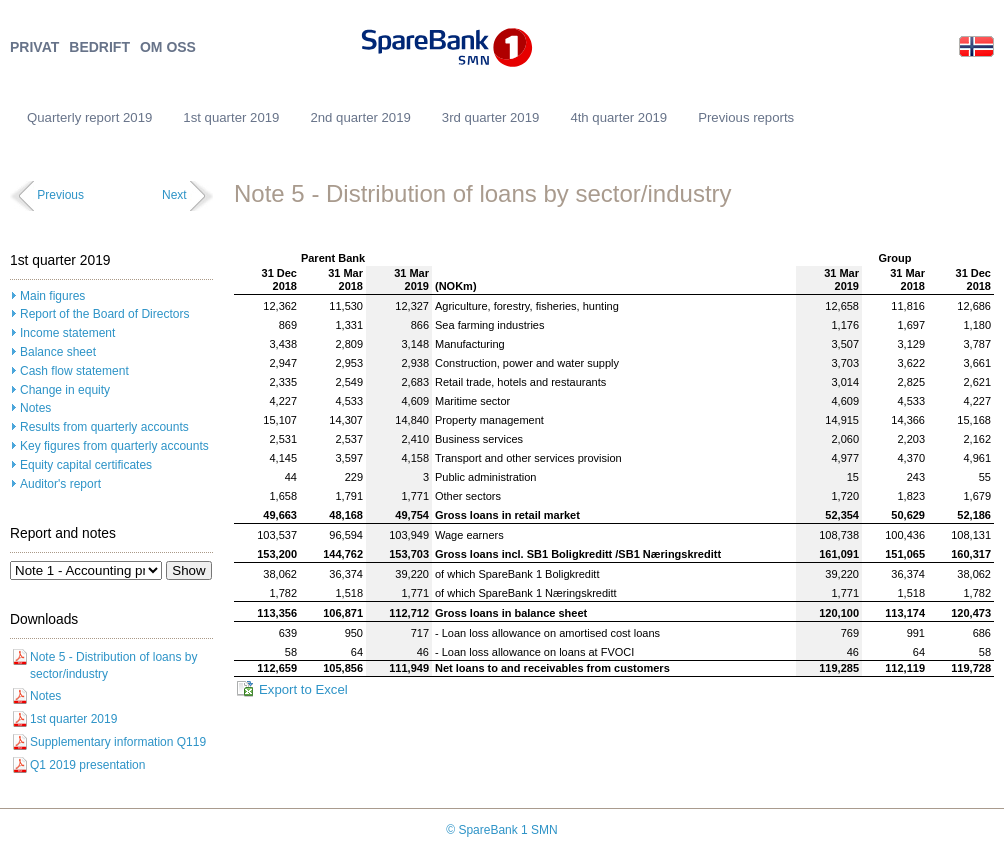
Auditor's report (60, 484)
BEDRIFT (99, 47)
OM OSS (168, 47)
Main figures (52, 296)
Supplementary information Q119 (118, 742)
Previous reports (746, 117)
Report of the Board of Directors (104, 314)
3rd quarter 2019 (491, 117)
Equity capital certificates (86, 465)
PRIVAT (34, 47)
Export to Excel (303, 689)
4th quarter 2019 (618, 117)
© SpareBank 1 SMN (502, 830)
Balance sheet (58, 352)
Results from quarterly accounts (104, 427)
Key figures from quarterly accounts (114, 446)
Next (174, 195)
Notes (35, 408)
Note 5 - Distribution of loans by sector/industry (113, 665)
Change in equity (65, 390)
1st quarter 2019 (231, 117)
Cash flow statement (74, 371)
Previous (60, 195)
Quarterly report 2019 (89, 117)
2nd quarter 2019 (360, 117)
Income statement (67, 333)
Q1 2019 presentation (87, 765)
